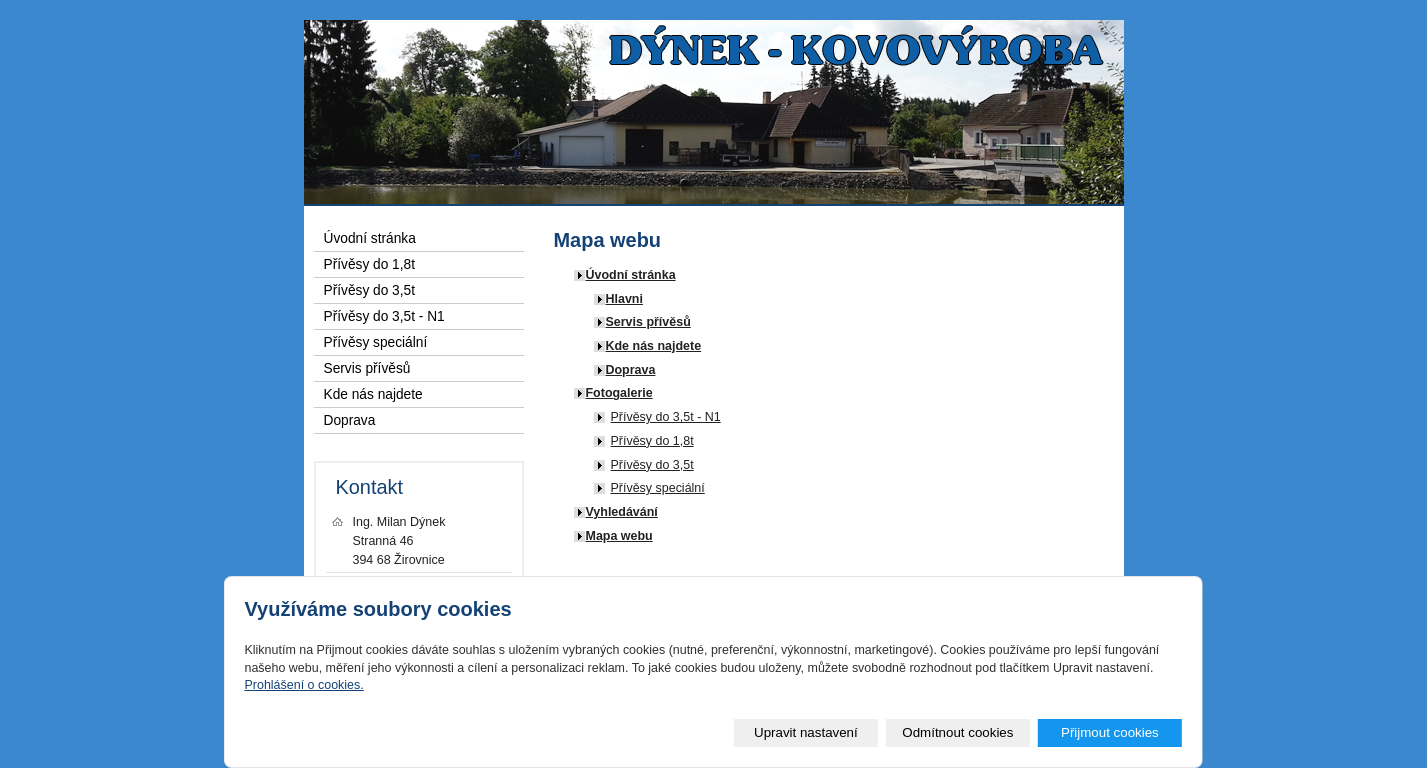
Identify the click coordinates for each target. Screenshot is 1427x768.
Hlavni (624, 299)
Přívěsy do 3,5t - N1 (666, 417)
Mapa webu (619, 536)
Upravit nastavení (806, 732)
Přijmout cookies (1110, 732)
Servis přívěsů (648, 322)
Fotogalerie (619, 393)
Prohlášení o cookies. (303, 685)
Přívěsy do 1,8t (652, 441)
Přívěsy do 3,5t (652, 465)
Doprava (631, 370)
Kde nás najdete (654, 346)
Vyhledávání (622, 512)
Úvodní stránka (631, 275)
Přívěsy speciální (658, 488)
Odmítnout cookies (957, 732)
